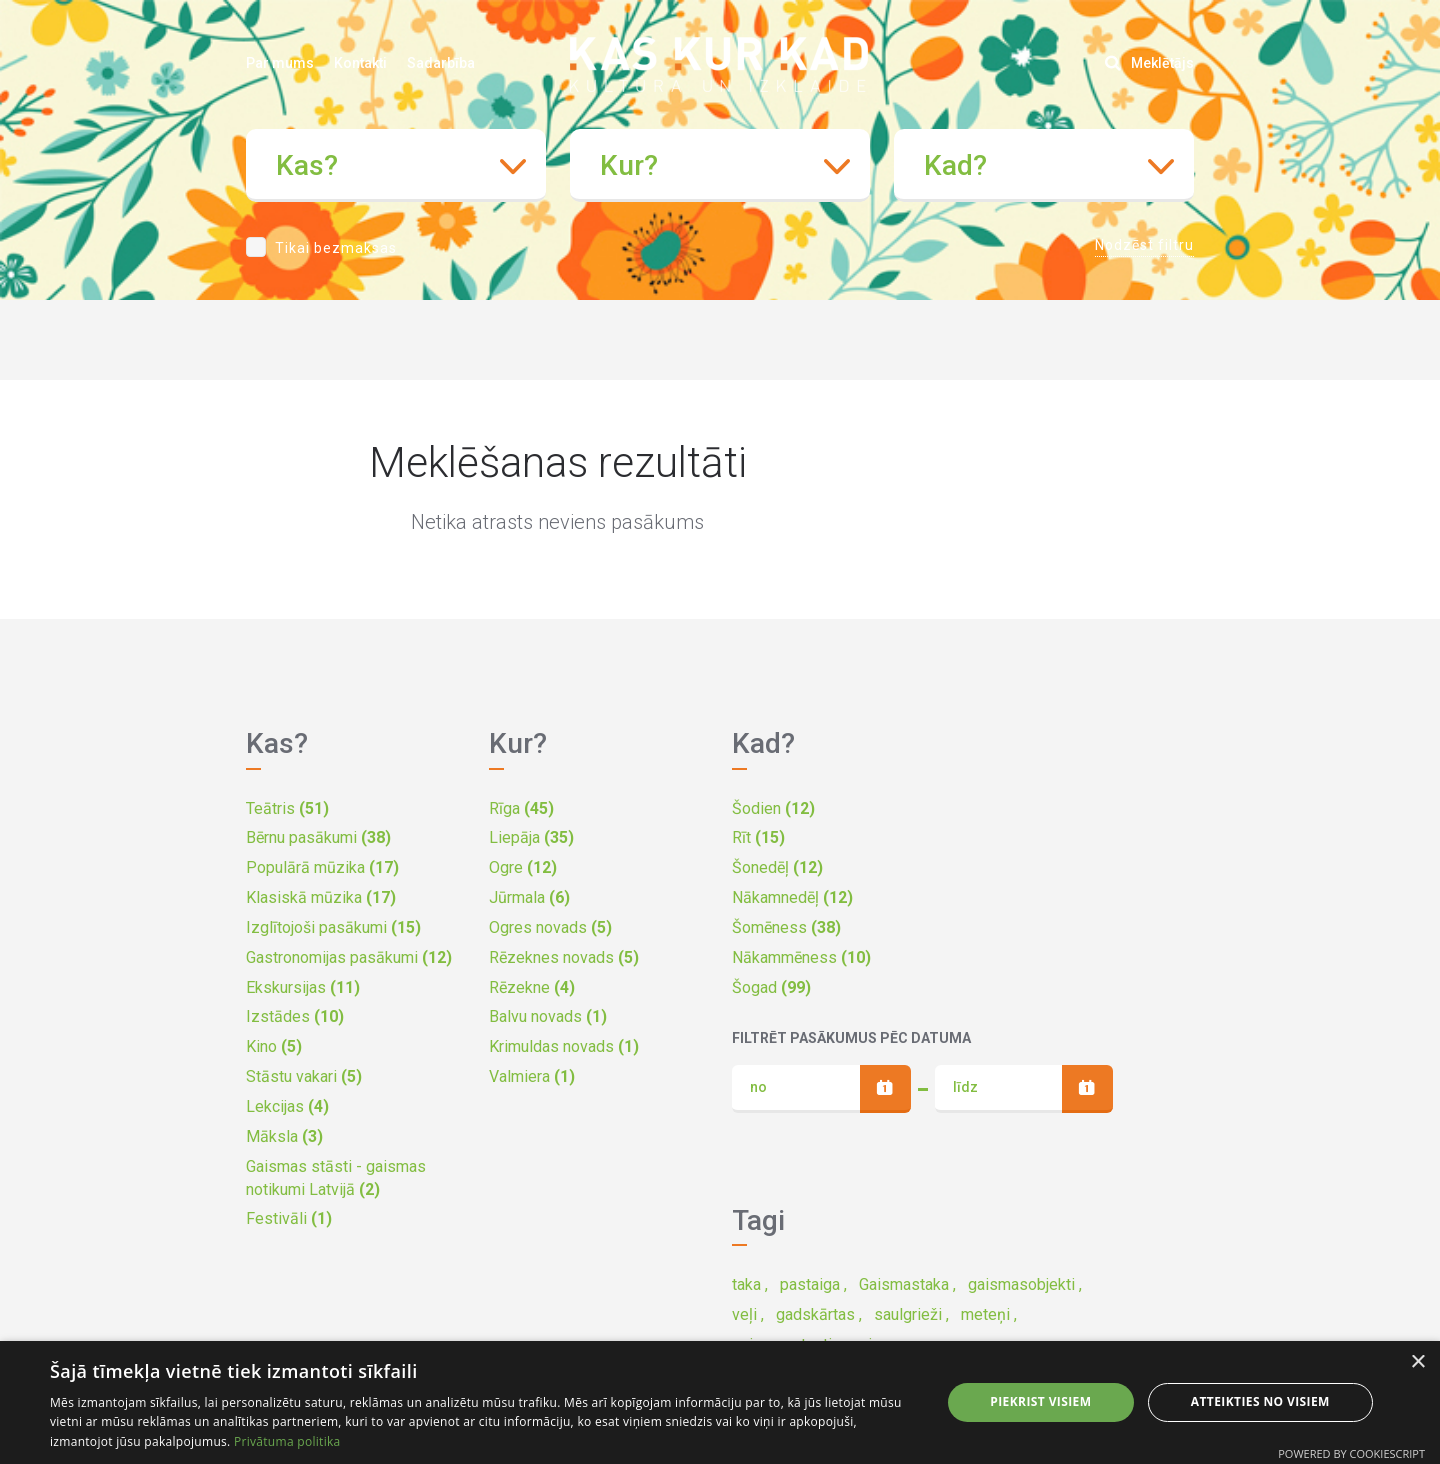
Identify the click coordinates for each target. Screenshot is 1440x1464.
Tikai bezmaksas (336, 248)
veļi (744, 1314)
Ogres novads (550, 927)
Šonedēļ (777, 867)
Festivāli (289, 1218)
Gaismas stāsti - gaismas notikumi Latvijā (336, 1178)
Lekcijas (287, 1106)
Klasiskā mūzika (321, 897)
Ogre (523, 867)
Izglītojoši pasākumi (333, 927)
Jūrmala (529, 897)
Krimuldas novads (564, 1046)
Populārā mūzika (322, 867)
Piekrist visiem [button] (1040, 1401)
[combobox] (396, 165)
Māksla (284, 1136)
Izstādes (295, 1016)
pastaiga (810, 1284)
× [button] (1417, 1362)
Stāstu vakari (304, 1076)
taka (746, 1284)
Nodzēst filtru (1144, 245)
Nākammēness (801, 957)
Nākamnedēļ (792, 897)
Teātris (287, 808)
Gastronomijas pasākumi (349, 957)
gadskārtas (815, 1314)
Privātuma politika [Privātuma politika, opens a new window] (287, 1441)
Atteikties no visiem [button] (1260, 1401)
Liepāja (531, 837)
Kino (274, 1046)
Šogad (771, 987)
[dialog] (720, 1402)
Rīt (758, 837)
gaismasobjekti (1021, 1284)
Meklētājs (1149, 63)
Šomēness (786, 927)
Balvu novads (548, 1016)
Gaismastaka (904, 1284)
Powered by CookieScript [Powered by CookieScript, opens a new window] (1351, 1453)
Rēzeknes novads (564, 957)
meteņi (985, 1314)
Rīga (521, 808)
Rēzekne (532, 987)
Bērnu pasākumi (318, 837)
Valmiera (532, 1076)
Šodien (773, 808)
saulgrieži (908, 1314)
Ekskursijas (303, 987)
